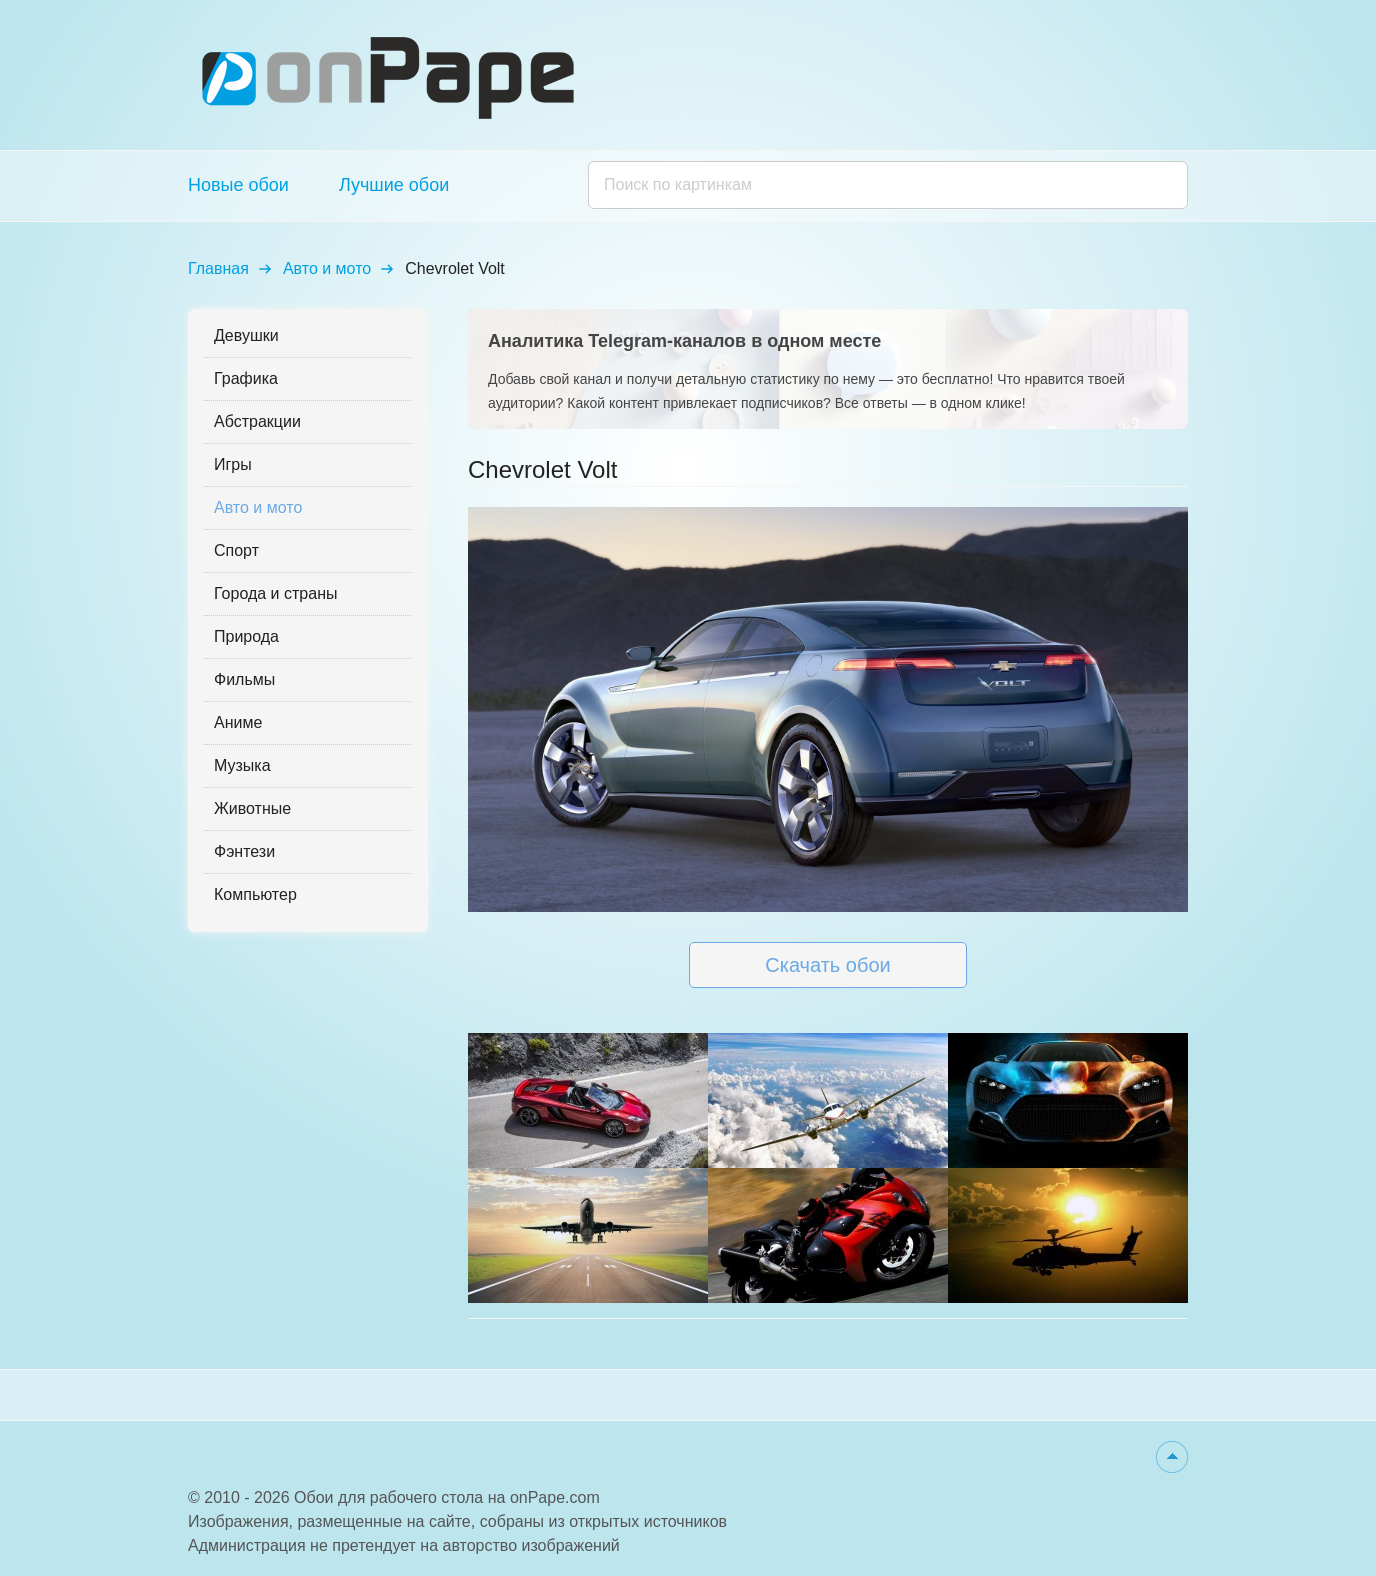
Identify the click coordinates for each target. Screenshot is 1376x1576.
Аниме (238, 722)
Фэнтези (244, 851)
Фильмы (244, 679)
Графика (246, 378)
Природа (246, 636)
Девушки (246, 335)
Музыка (242, 765)
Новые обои (238, 185)
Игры (233, 464)
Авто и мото (327, 268)
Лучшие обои (394, 185)
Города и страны (275, 593)
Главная (218, 268)
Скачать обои (827, 965)
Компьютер (255, 894)
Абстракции (257, 421)
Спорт (236, 550)
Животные (252, 808)
